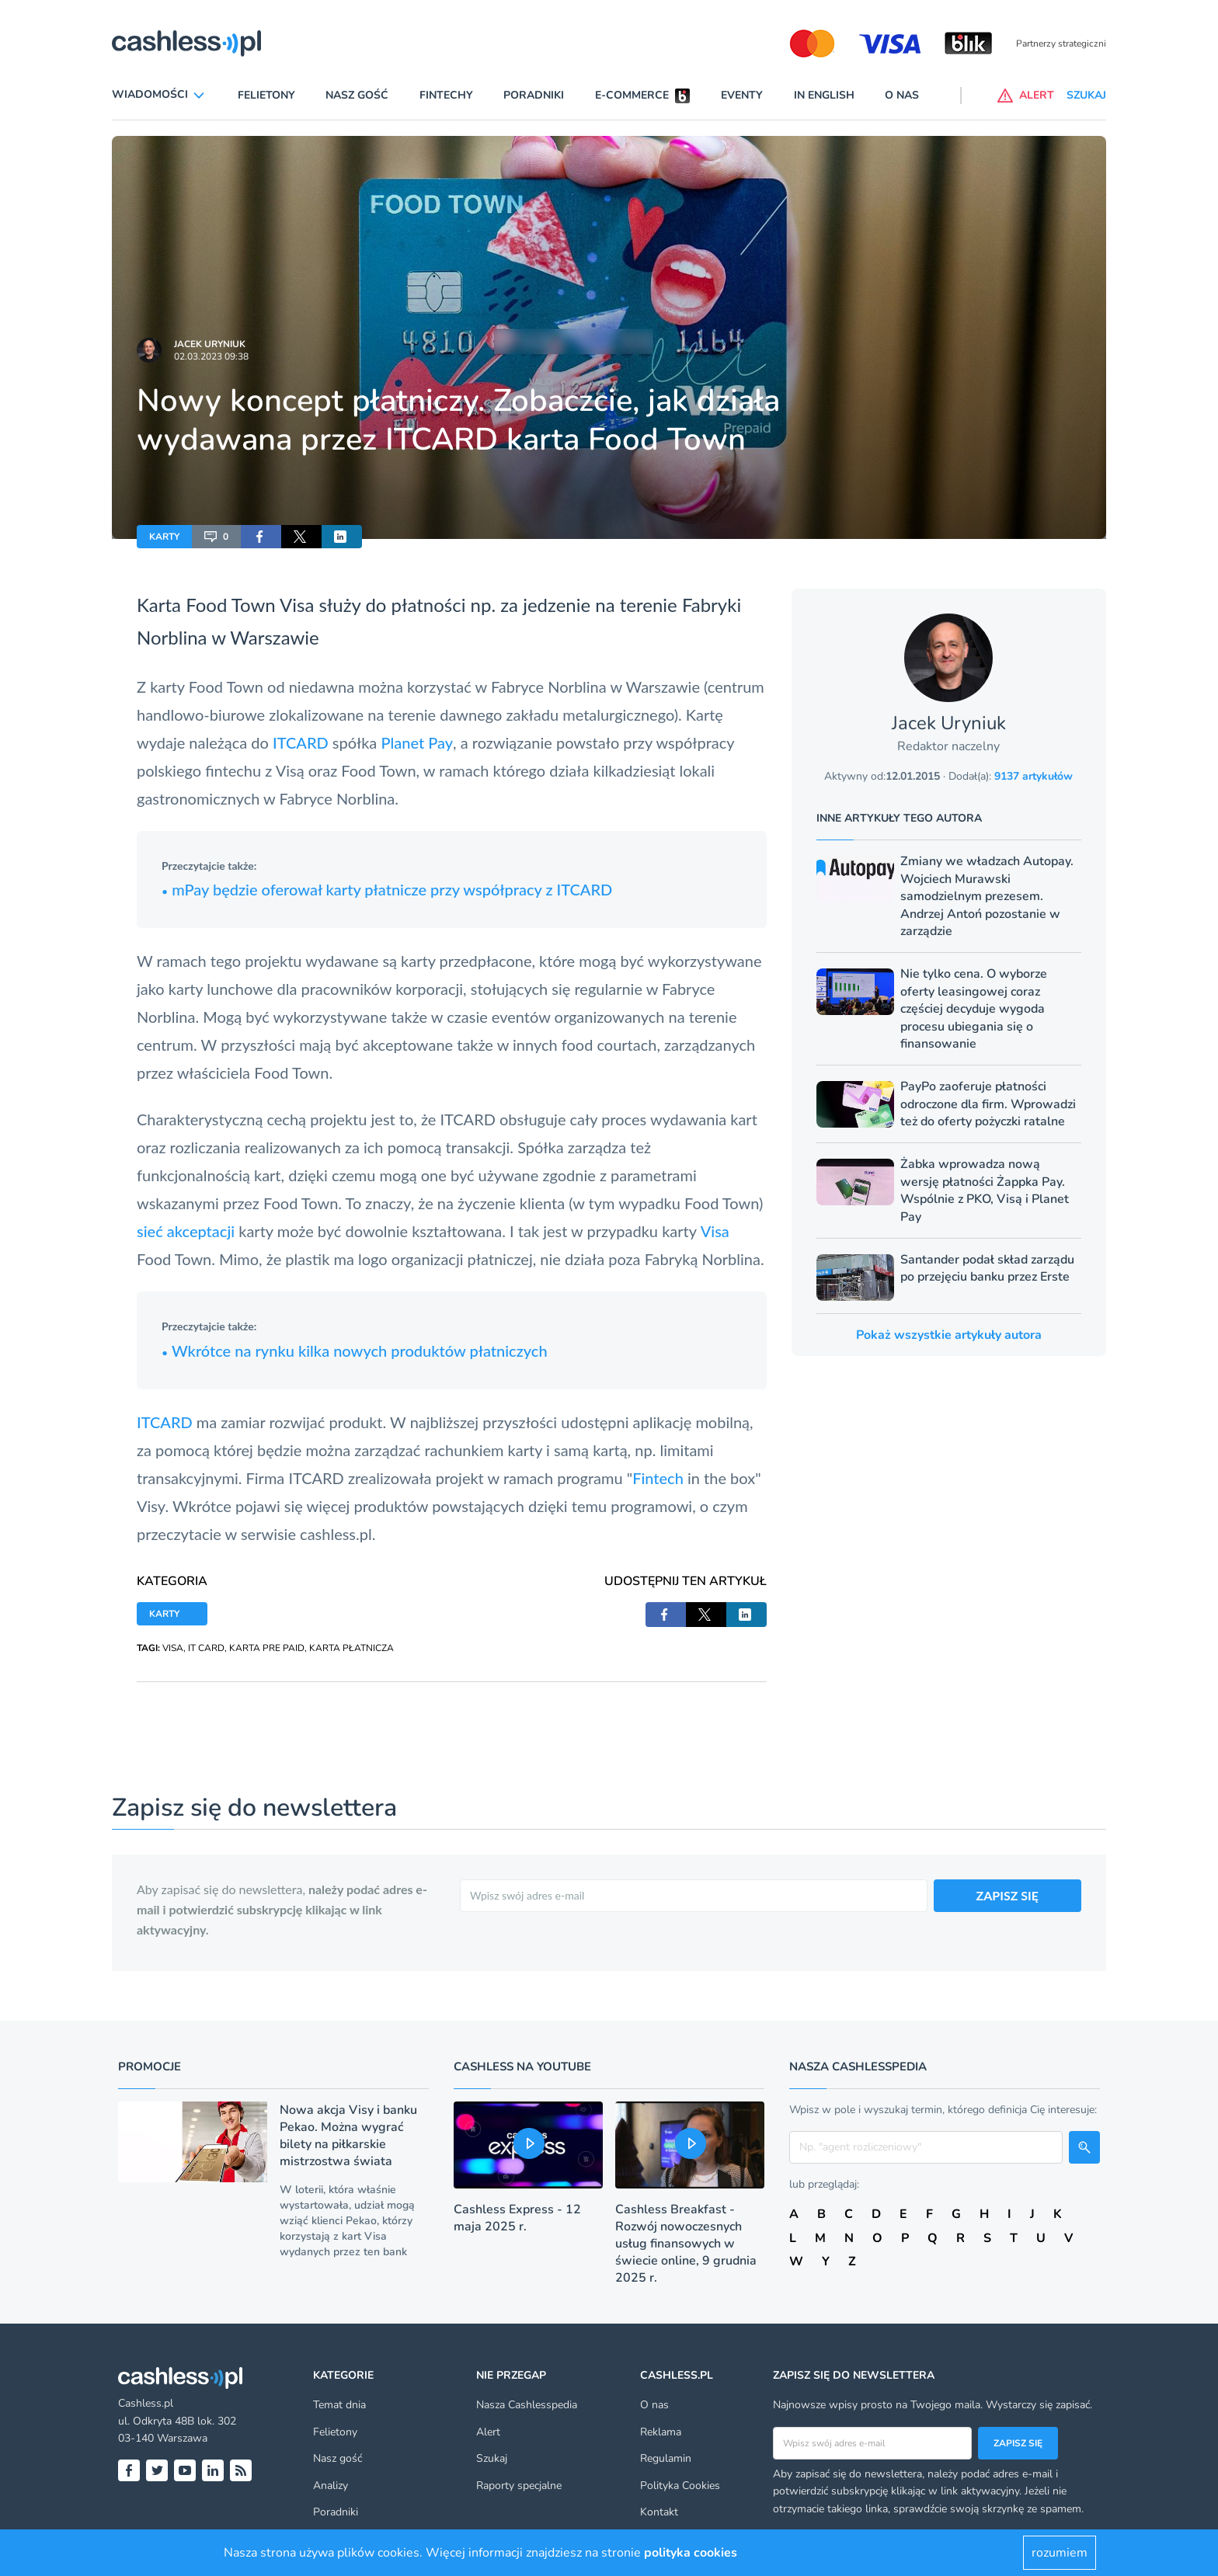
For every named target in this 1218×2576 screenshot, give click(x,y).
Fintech (658, 1478)
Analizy (330, 2485)
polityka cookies (690, 2552)
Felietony (266, 95)
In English (824, 95)
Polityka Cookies (680, 2485)
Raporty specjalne (519, 2485)
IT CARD (206, 1648)
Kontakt (659, 2512)
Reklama (660, 2432)
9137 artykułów (1033, 776)
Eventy (742, 95)
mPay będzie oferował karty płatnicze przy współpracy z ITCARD (387, 889)
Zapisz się (1018, 2443)
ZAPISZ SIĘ (1007, 1895)
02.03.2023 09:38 (211, 356)
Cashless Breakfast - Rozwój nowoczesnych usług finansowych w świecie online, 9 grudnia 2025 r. (686, 2243)
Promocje (149, 2066)
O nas (902, 95)
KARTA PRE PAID (266, 1648)
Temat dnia (339, 2404)
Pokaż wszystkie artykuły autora (949, 1335)
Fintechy (446, 95)
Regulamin (665, 2458)
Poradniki (533, 95)
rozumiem (1060, 2552)
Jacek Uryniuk (209, 344)
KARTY (164, 536)
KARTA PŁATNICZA (351, 1648)
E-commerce (632, 95)
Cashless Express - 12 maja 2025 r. (517, 2218)
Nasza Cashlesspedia (526, 2404)
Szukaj (491, 2458)
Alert (488, 2432)
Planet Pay (417, 742)
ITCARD (302, 742)
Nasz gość (356, 95)
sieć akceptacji (186, 1231)
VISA (172, 1648)
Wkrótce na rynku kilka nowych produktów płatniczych (355, 1350)
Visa (297, 604)
